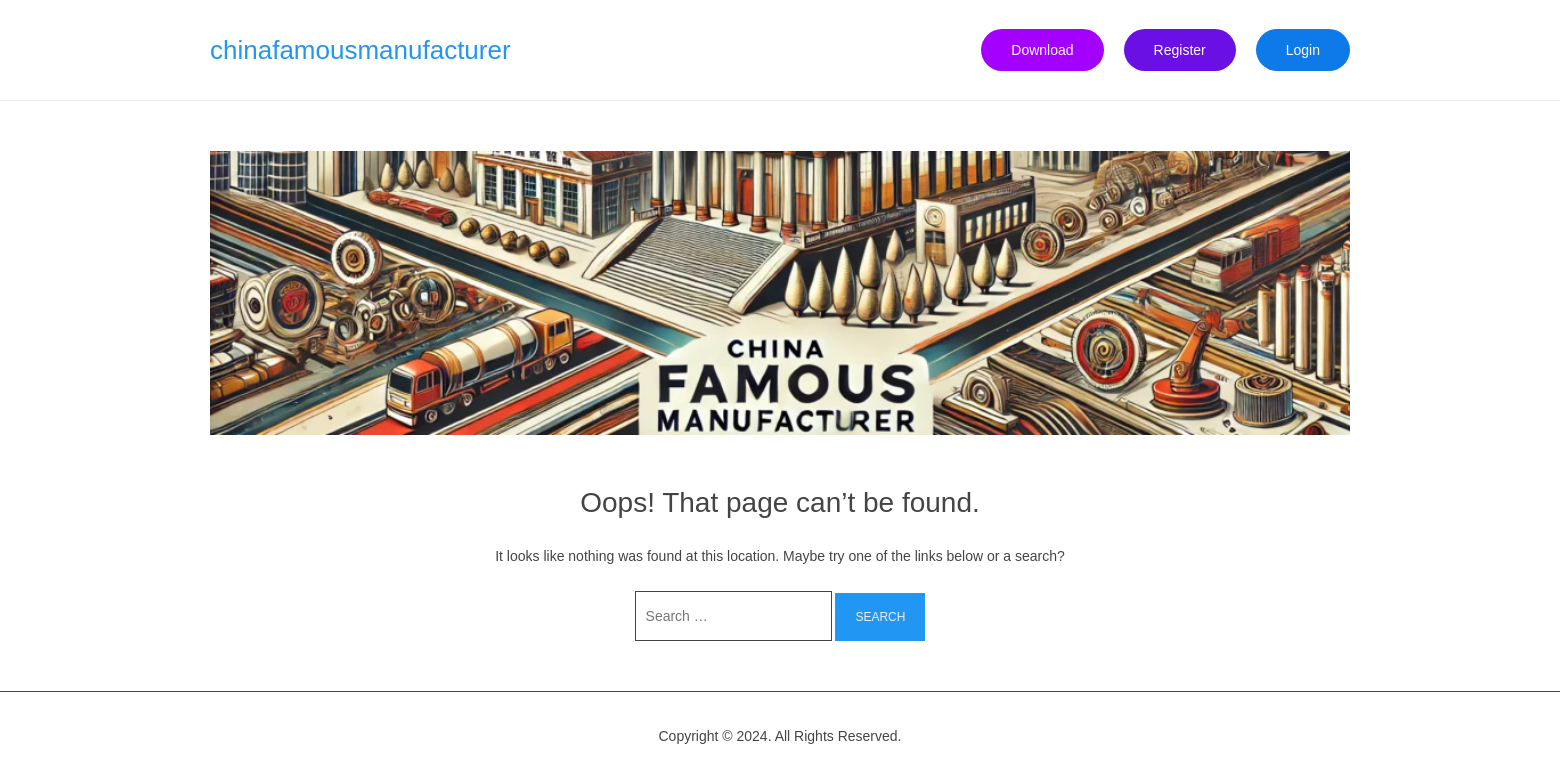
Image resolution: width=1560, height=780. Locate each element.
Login (1303, 50)
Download (1042, 50)
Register (1180, 50)
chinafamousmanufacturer (360, 50)
